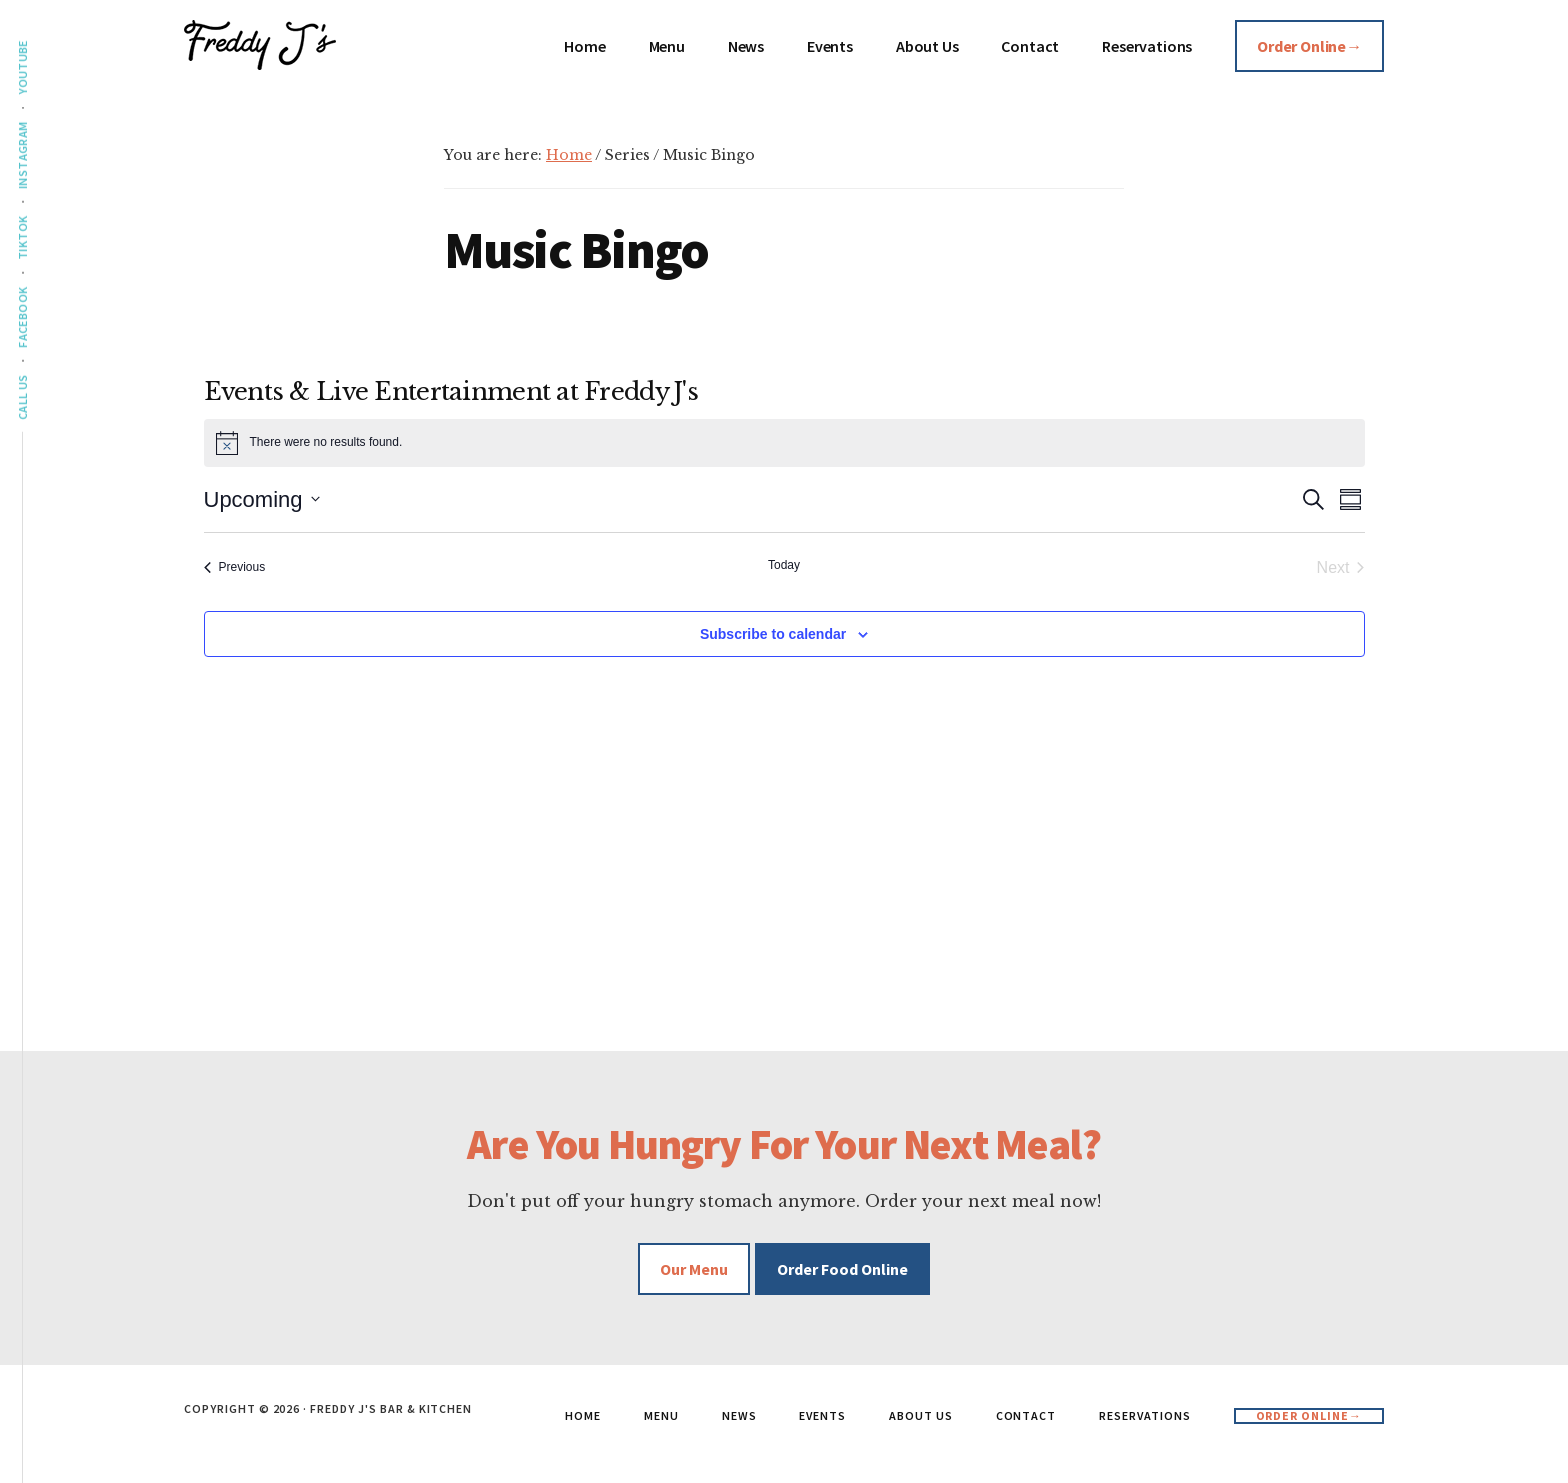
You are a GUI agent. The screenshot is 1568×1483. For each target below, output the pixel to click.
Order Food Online (842, 1269)
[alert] (784, 443)
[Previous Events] (235, 568)
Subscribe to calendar (773, 634)
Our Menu (694, 1269)
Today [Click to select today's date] (784, 565)
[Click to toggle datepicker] (262, 499)
